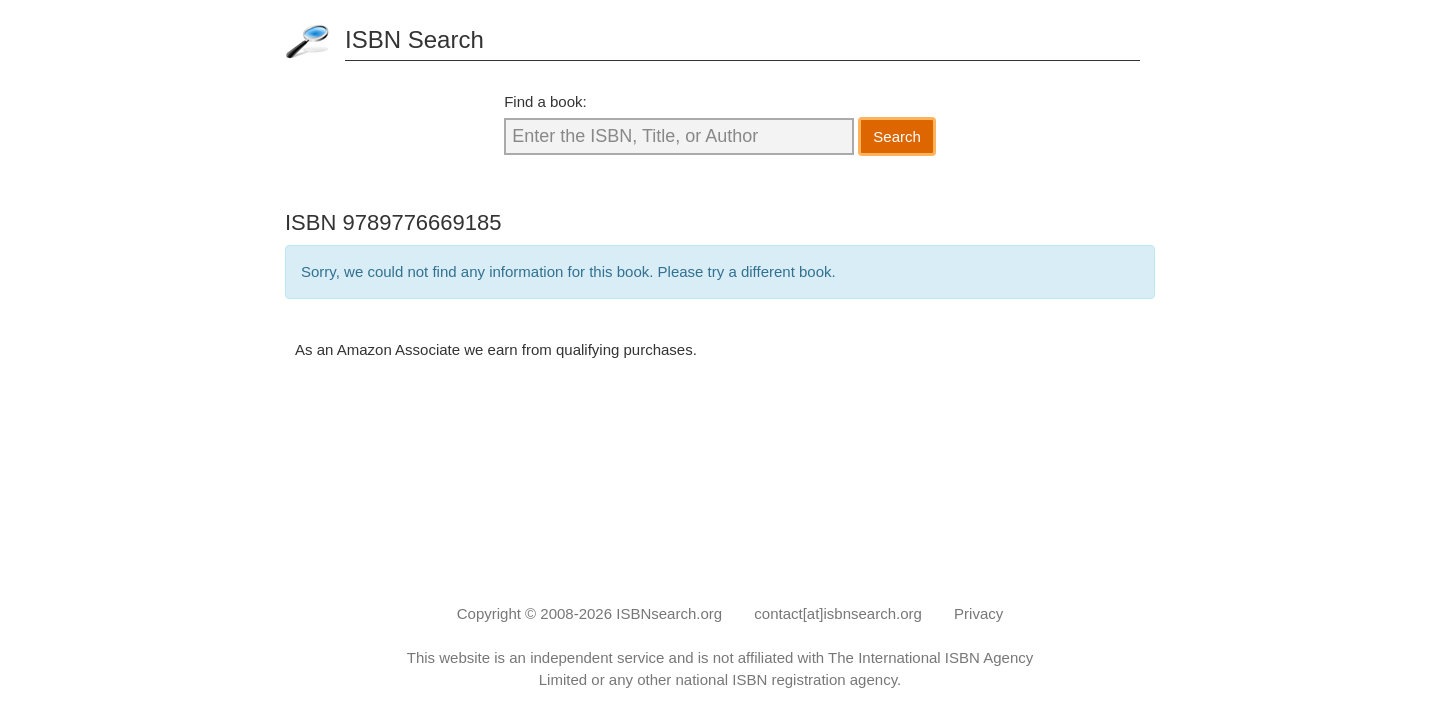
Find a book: (545, 101)
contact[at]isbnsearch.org (838, 613)
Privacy (978, 613)
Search (897, 136)
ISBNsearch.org (669, 613)
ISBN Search (414, 39)
